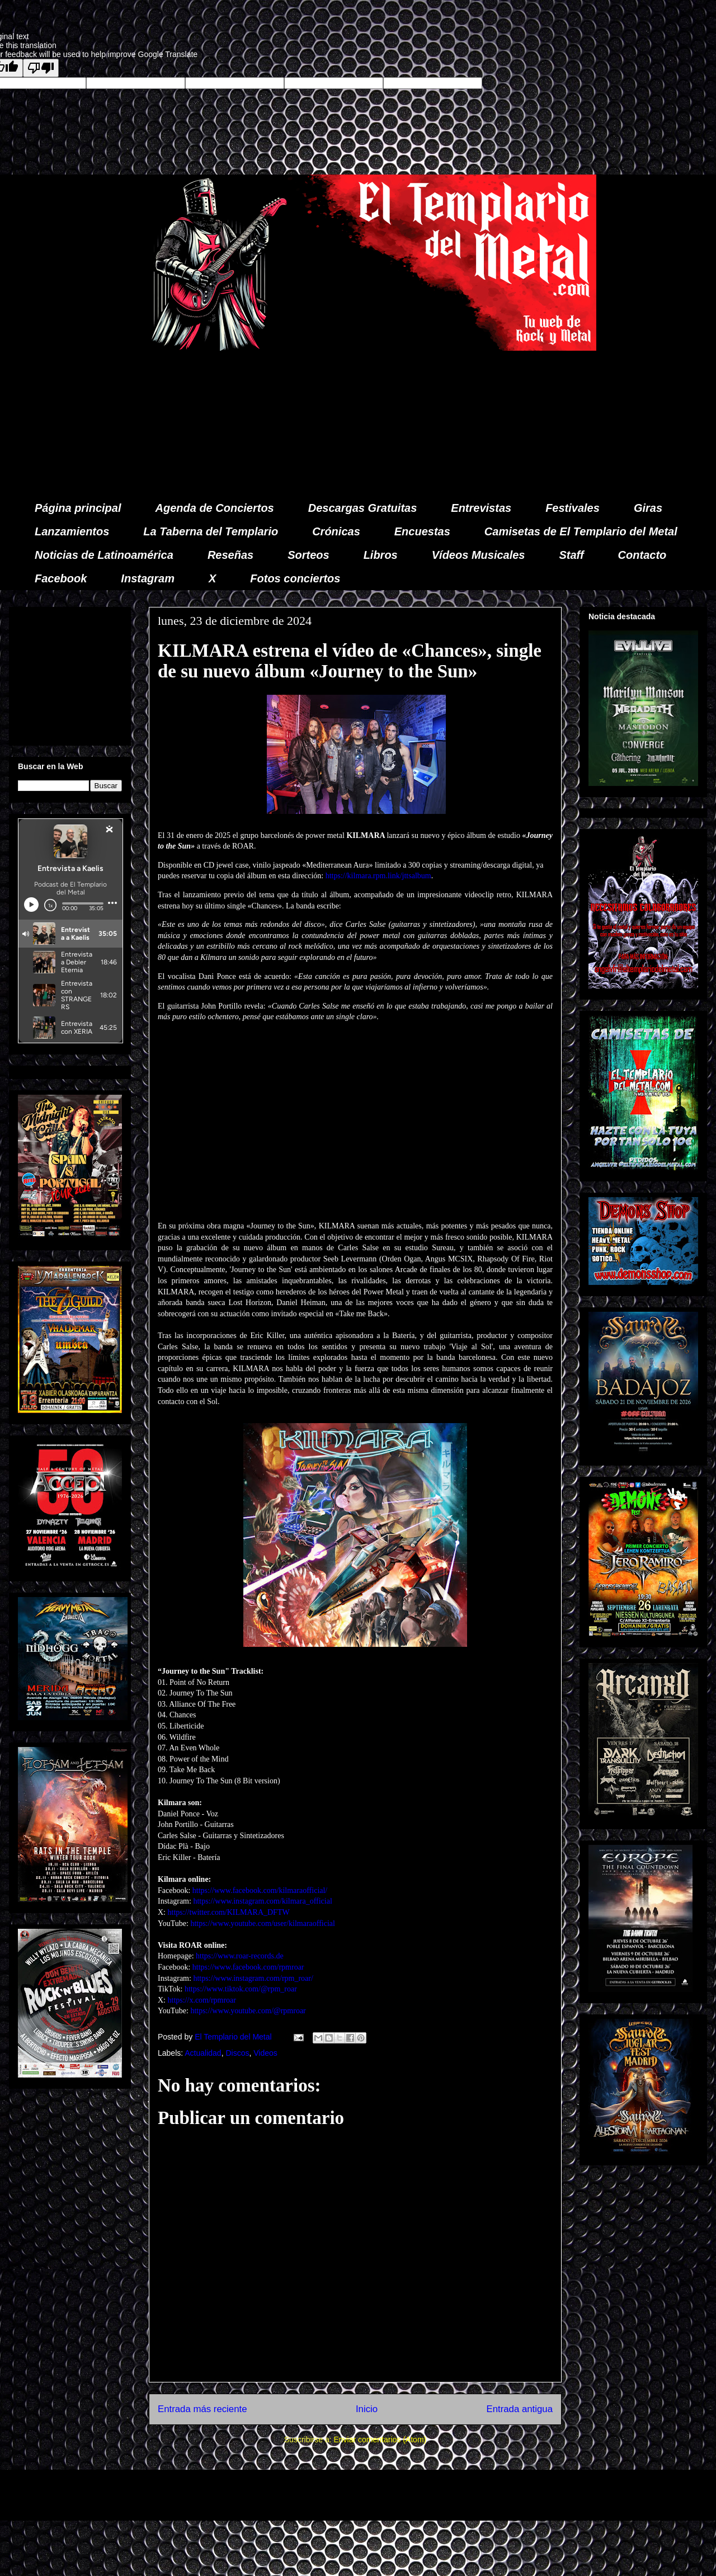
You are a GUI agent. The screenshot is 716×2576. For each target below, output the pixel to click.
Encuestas (422, 531)
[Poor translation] (41, 68)
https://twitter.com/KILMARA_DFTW (229, 1912)
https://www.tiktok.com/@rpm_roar (241, 1989)
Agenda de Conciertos (214, 508)
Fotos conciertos (295, 578)
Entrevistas (481, 508)
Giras (648, 508)
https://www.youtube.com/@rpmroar (247, 2011)
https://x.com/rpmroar (202, 2000)
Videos (265, 2052)
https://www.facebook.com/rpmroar (248, 1967)
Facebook (61, 578)
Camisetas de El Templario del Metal (580, 531)
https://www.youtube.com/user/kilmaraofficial (262, 1923)
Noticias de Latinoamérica (104, 555)
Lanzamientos (72, 531)
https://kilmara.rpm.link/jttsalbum (378, 876)
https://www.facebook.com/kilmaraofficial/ (259, 1890)
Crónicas (336, 531)
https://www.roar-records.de (240, 1956)
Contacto (642, 555)
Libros (381, 555)
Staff (571, 555)
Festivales (572, 508)
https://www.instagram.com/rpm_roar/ (253, 1978)
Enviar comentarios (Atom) (379, 2439)
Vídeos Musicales (478, 555)
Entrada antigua (520, 2409)
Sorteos (308, 555)
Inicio (367, 2409)
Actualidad (203, 2052)
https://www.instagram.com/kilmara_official (262, 1901)
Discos (237, 2052)
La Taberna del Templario (210, 531)
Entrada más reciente (202, 2409)
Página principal (78, 508)
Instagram (148, 578)
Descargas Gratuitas (362, 508)
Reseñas (230, 555)
